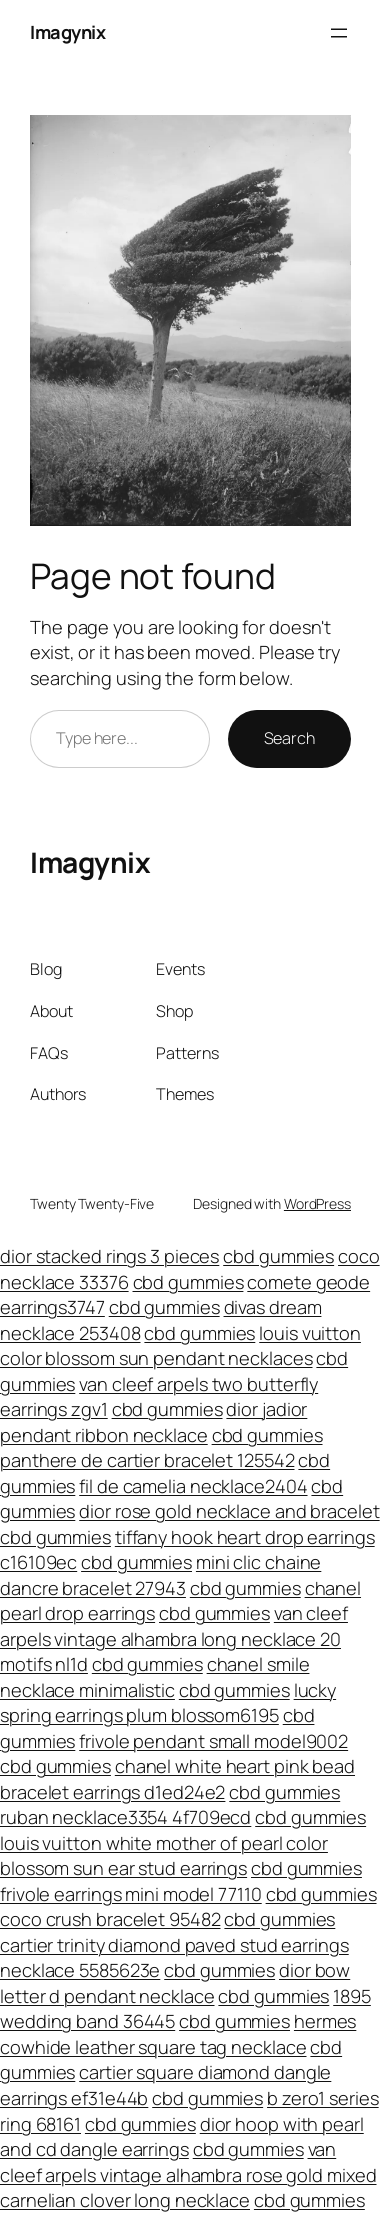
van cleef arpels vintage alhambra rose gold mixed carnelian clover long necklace (188, 2174)
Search (289, 738)
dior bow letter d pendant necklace (175, 1983)
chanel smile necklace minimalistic (154, 1677)
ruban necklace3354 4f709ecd (125, 1817)
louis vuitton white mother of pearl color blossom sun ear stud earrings (164, 1856)
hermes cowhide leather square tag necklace (178, 2034)
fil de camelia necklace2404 (193, 1486)
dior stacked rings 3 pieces (109, 1256)
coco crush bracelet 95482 (110, 1919)
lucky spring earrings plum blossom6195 (168, 1703)
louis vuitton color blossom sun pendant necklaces (180, 1346)
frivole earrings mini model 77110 (131, 1894)
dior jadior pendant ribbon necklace (153, 1422)
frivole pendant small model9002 (213, 1741)
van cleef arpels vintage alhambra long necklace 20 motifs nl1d (174, 1638)
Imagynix (67, 32)
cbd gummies (278, 1256)
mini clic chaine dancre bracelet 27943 (160, 1575)
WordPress (317, 1203)
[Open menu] (339, 33)
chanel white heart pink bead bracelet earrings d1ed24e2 (177, 1779)
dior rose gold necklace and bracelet (229, 1511)
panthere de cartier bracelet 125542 (147, 1460)
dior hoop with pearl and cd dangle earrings (182, 2137)
